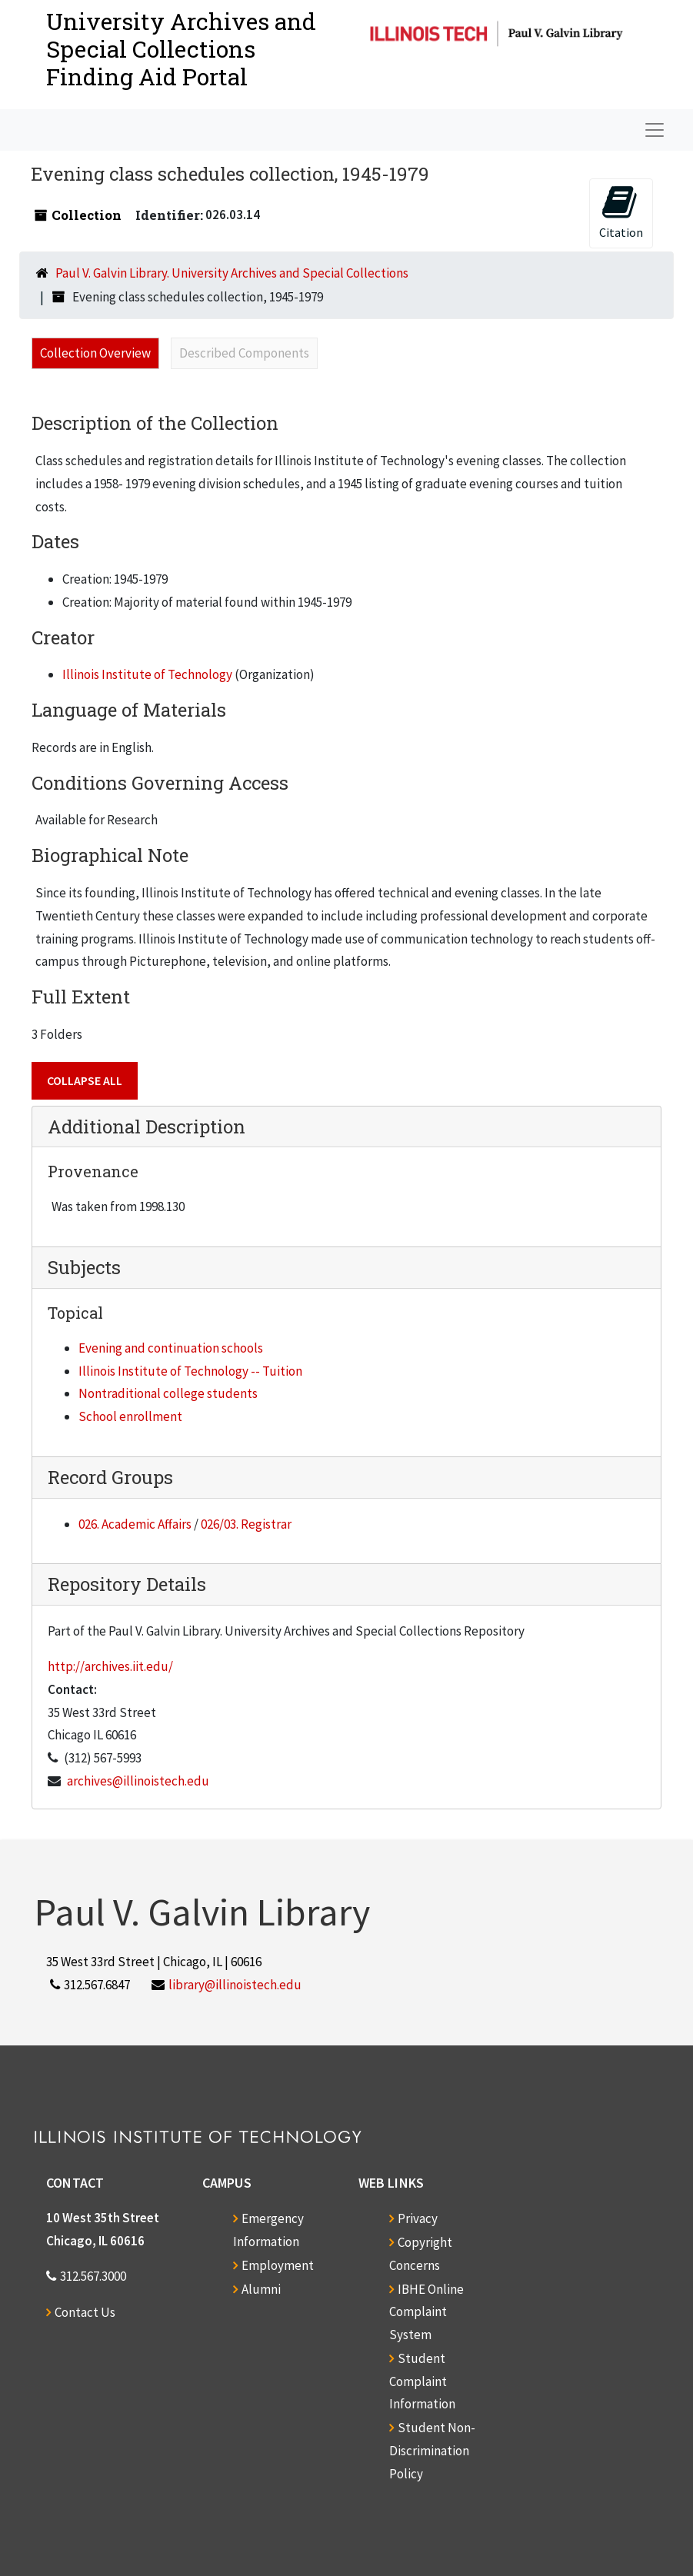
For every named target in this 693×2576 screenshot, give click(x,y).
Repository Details (127, 1584)
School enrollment (130, 1416)
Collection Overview (95, 352)
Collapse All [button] (84, 1080)
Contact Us (85, 2312)
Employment (278, 2265)
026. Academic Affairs (135, 1524)
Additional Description (146, 1126)
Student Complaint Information (422, 2381)
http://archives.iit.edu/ (110, 1666)
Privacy (418, 2218)
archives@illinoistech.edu (138, 1780)
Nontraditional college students (168, 1393)
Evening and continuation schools (170, 1348)
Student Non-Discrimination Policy (432, 2450)
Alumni (261, 2289)
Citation (621, 212)
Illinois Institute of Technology (147, 674)
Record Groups (110, 1477)
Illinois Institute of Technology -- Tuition (190, 1371)
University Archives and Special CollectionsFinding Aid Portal (181, 49)
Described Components (244, 352)
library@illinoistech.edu (235, 1984)
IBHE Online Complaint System (426, 2312)
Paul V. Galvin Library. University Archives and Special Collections (231, 273)
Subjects (84, 1267)
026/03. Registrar (246, 1524)
